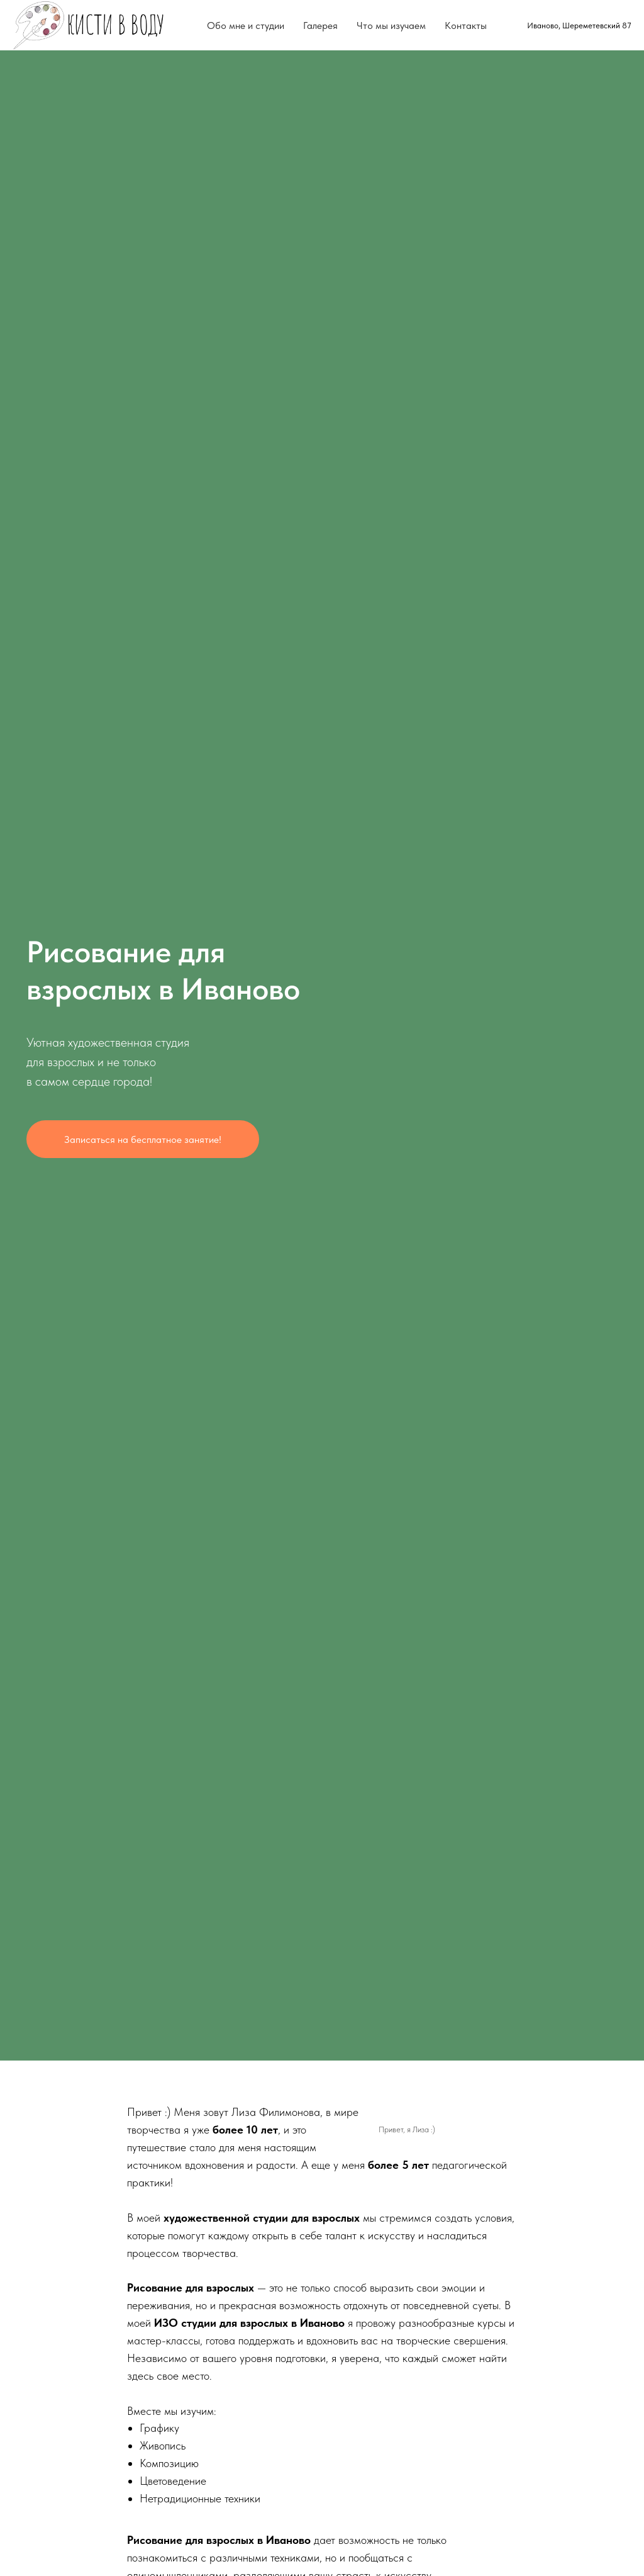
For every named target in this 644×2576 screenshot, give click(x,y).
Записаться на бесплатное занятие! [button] (142, 1139)
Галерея (320, 25)
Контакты (466, 25)
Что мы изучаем (391, 25)
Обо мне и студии (245, 25)
